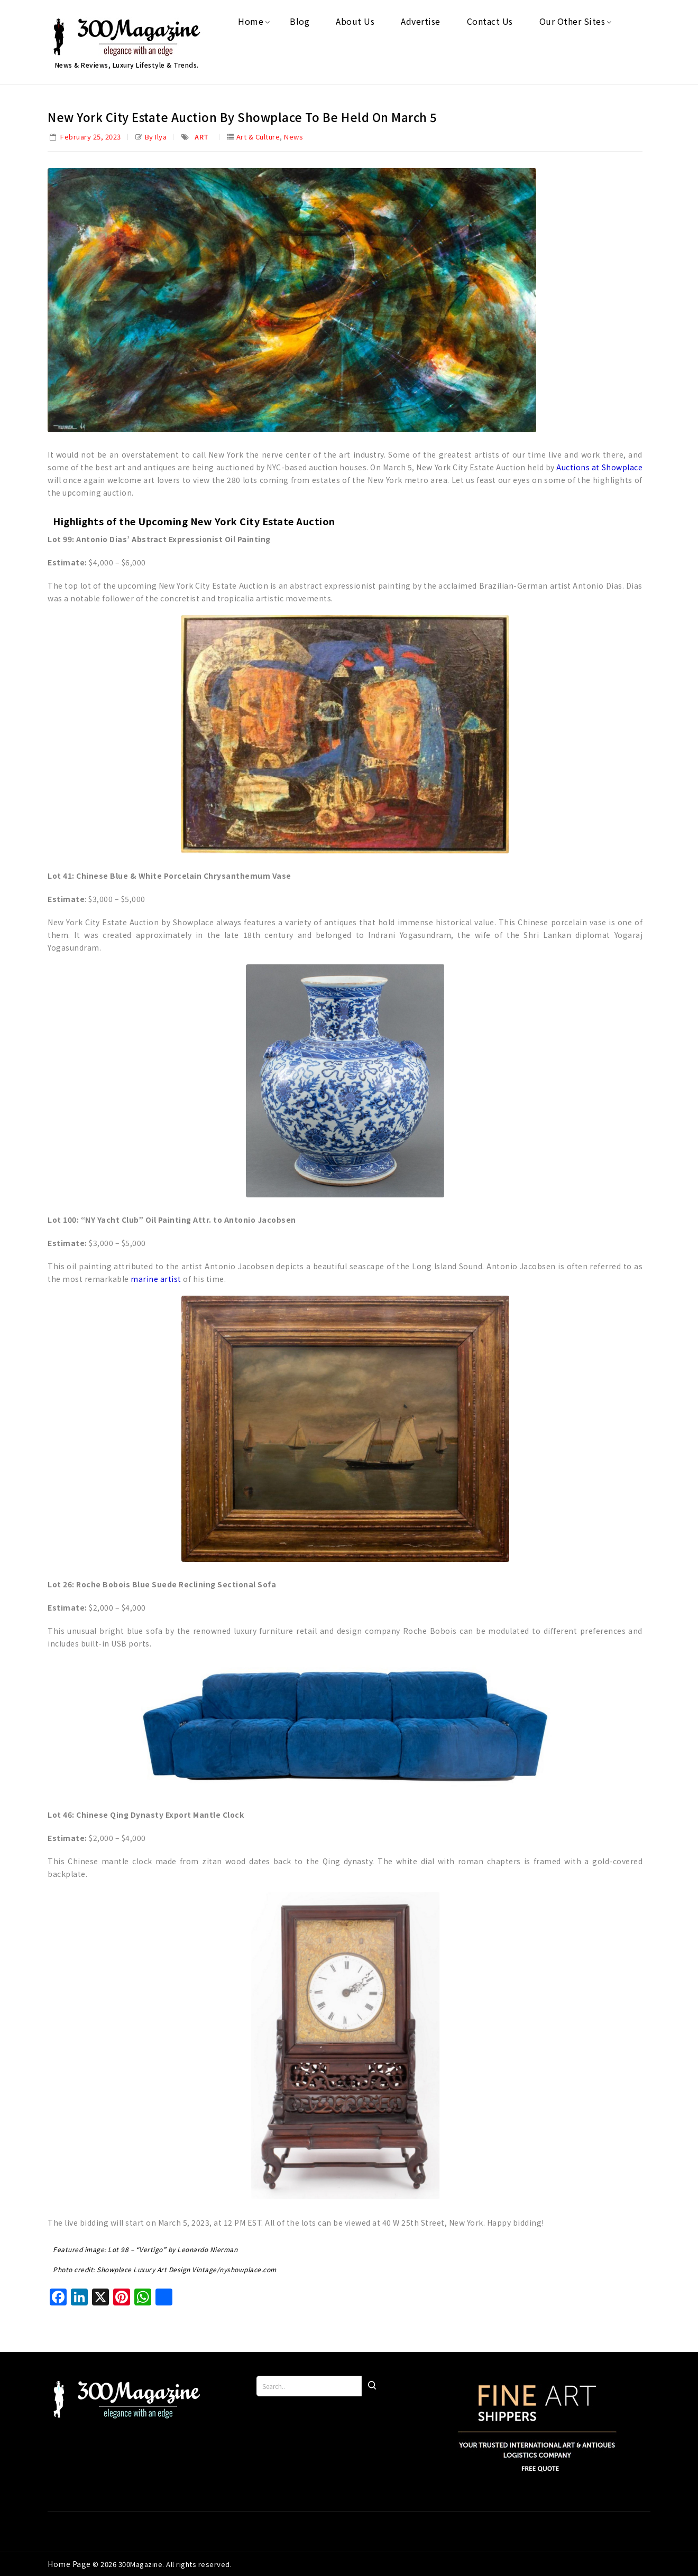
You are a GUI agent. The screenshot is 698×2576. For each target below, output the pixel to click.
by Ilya (156, 137)
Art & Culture (258, 137)
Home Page (70, 2564)
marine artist (156, 1278)
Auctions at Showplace (599, 467)
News (293, 137)
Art (202, 137)
